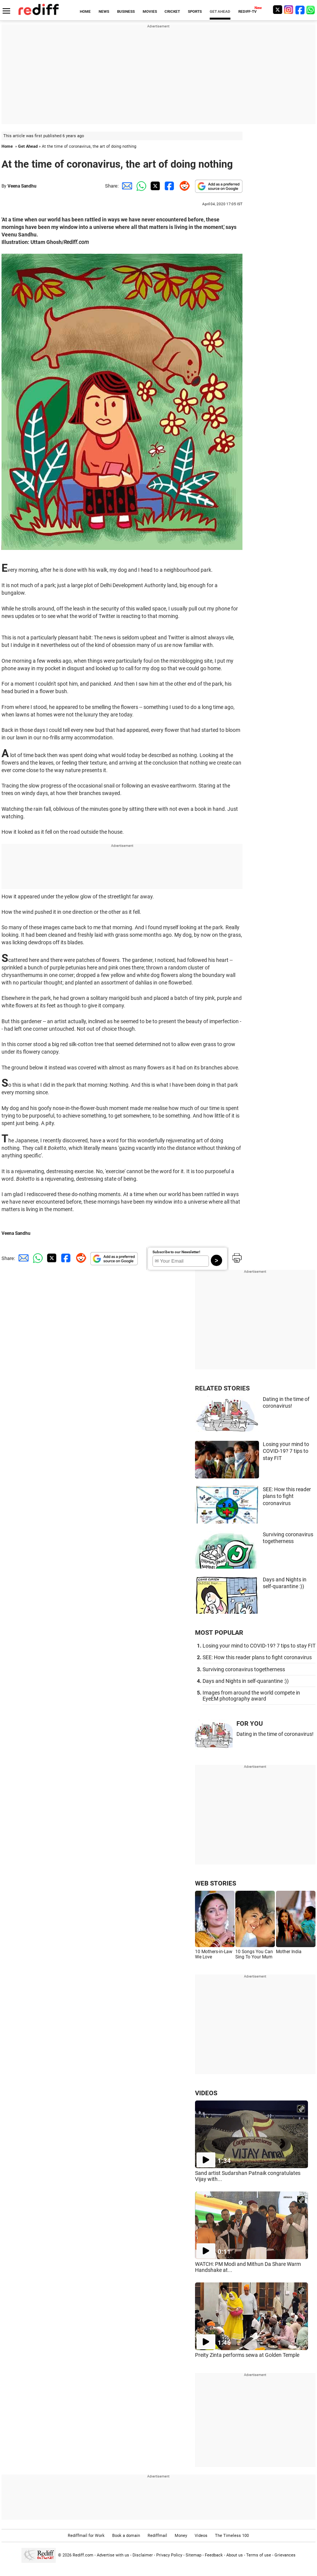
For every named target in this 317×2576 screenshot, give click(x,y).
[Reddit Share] (183, 186)
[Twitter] (277, 9)
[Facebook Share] (169, 186)
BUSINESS (126, 11)
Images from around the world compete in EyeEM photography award (251, 1696)
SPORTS (195, 11)
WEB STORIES (215, 1883)
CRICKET (172, 11)
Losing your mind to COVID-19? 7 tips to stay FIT (286, 1451)
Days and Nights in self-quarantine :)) (246, 1681)
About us (234, 2555)
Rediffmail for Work (86, 2535)
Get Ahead (28, 146)
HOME (85, 11)
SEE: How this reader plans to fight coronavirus (287, 1496)
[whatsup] (311, 9)
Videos (201, 2535)
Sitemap (193, 2555)
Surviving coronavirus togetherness (244, 1669)
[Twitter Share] (154, 186)
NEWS (104, 11)
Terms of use (258, 2555)
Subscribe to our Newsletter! (176, 1251)
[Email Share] (126, 186)
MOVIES (150, 11)
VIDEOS (206, 2093)
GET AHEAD (220, 11)
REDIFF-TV (247, 11)
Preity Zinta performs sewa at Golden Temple (247, 2355)
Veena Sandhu (22, 186)
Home (7, 146)
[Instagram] (288, 9)
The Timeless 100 (232, 2535)
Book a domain (126, 2535)
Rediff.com (83, 2555)
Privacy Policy (169, 2555)
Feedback (214, 2555)
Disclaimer (143, 2555)
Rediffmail (157, 2535)
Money (181, 2535)
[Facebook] (300, 9)
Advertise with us (113, 2555)
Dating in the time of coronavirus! (275, 1734)
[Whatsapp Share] (140, 186)
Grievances (285, 2555)
